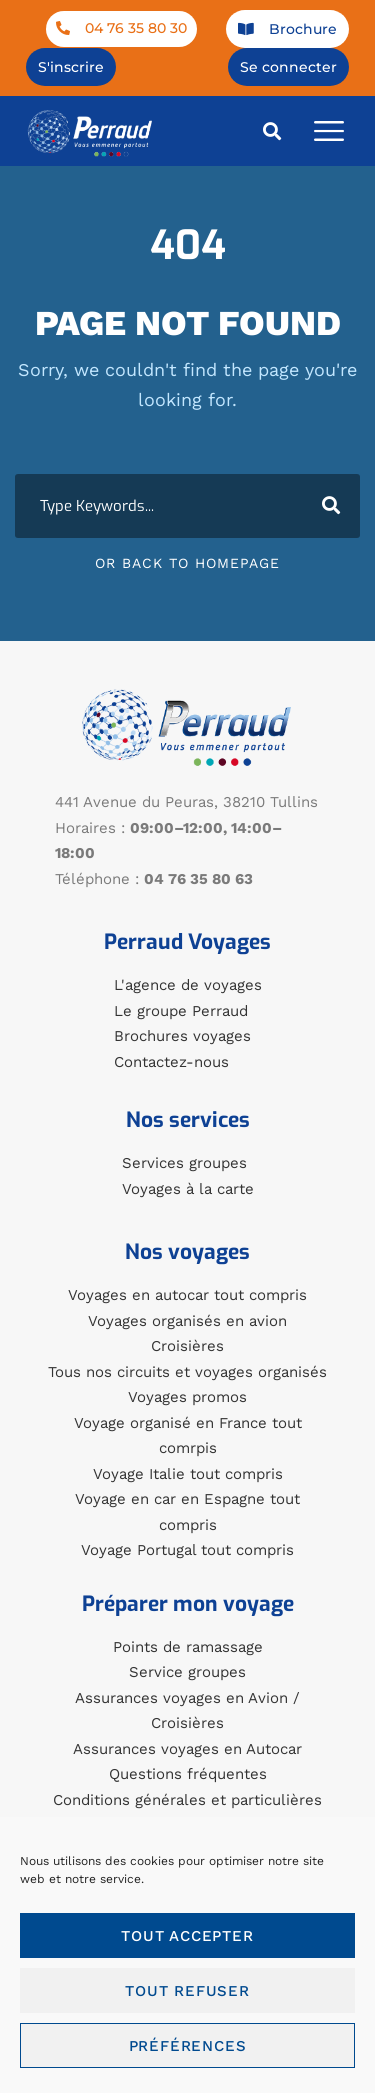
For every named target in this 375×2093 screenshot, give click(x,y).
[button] (272, 130)
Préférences (188, 2046)
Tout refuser (187, 1991)
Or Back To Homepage (187, 563)
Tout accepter (187, 1936)
